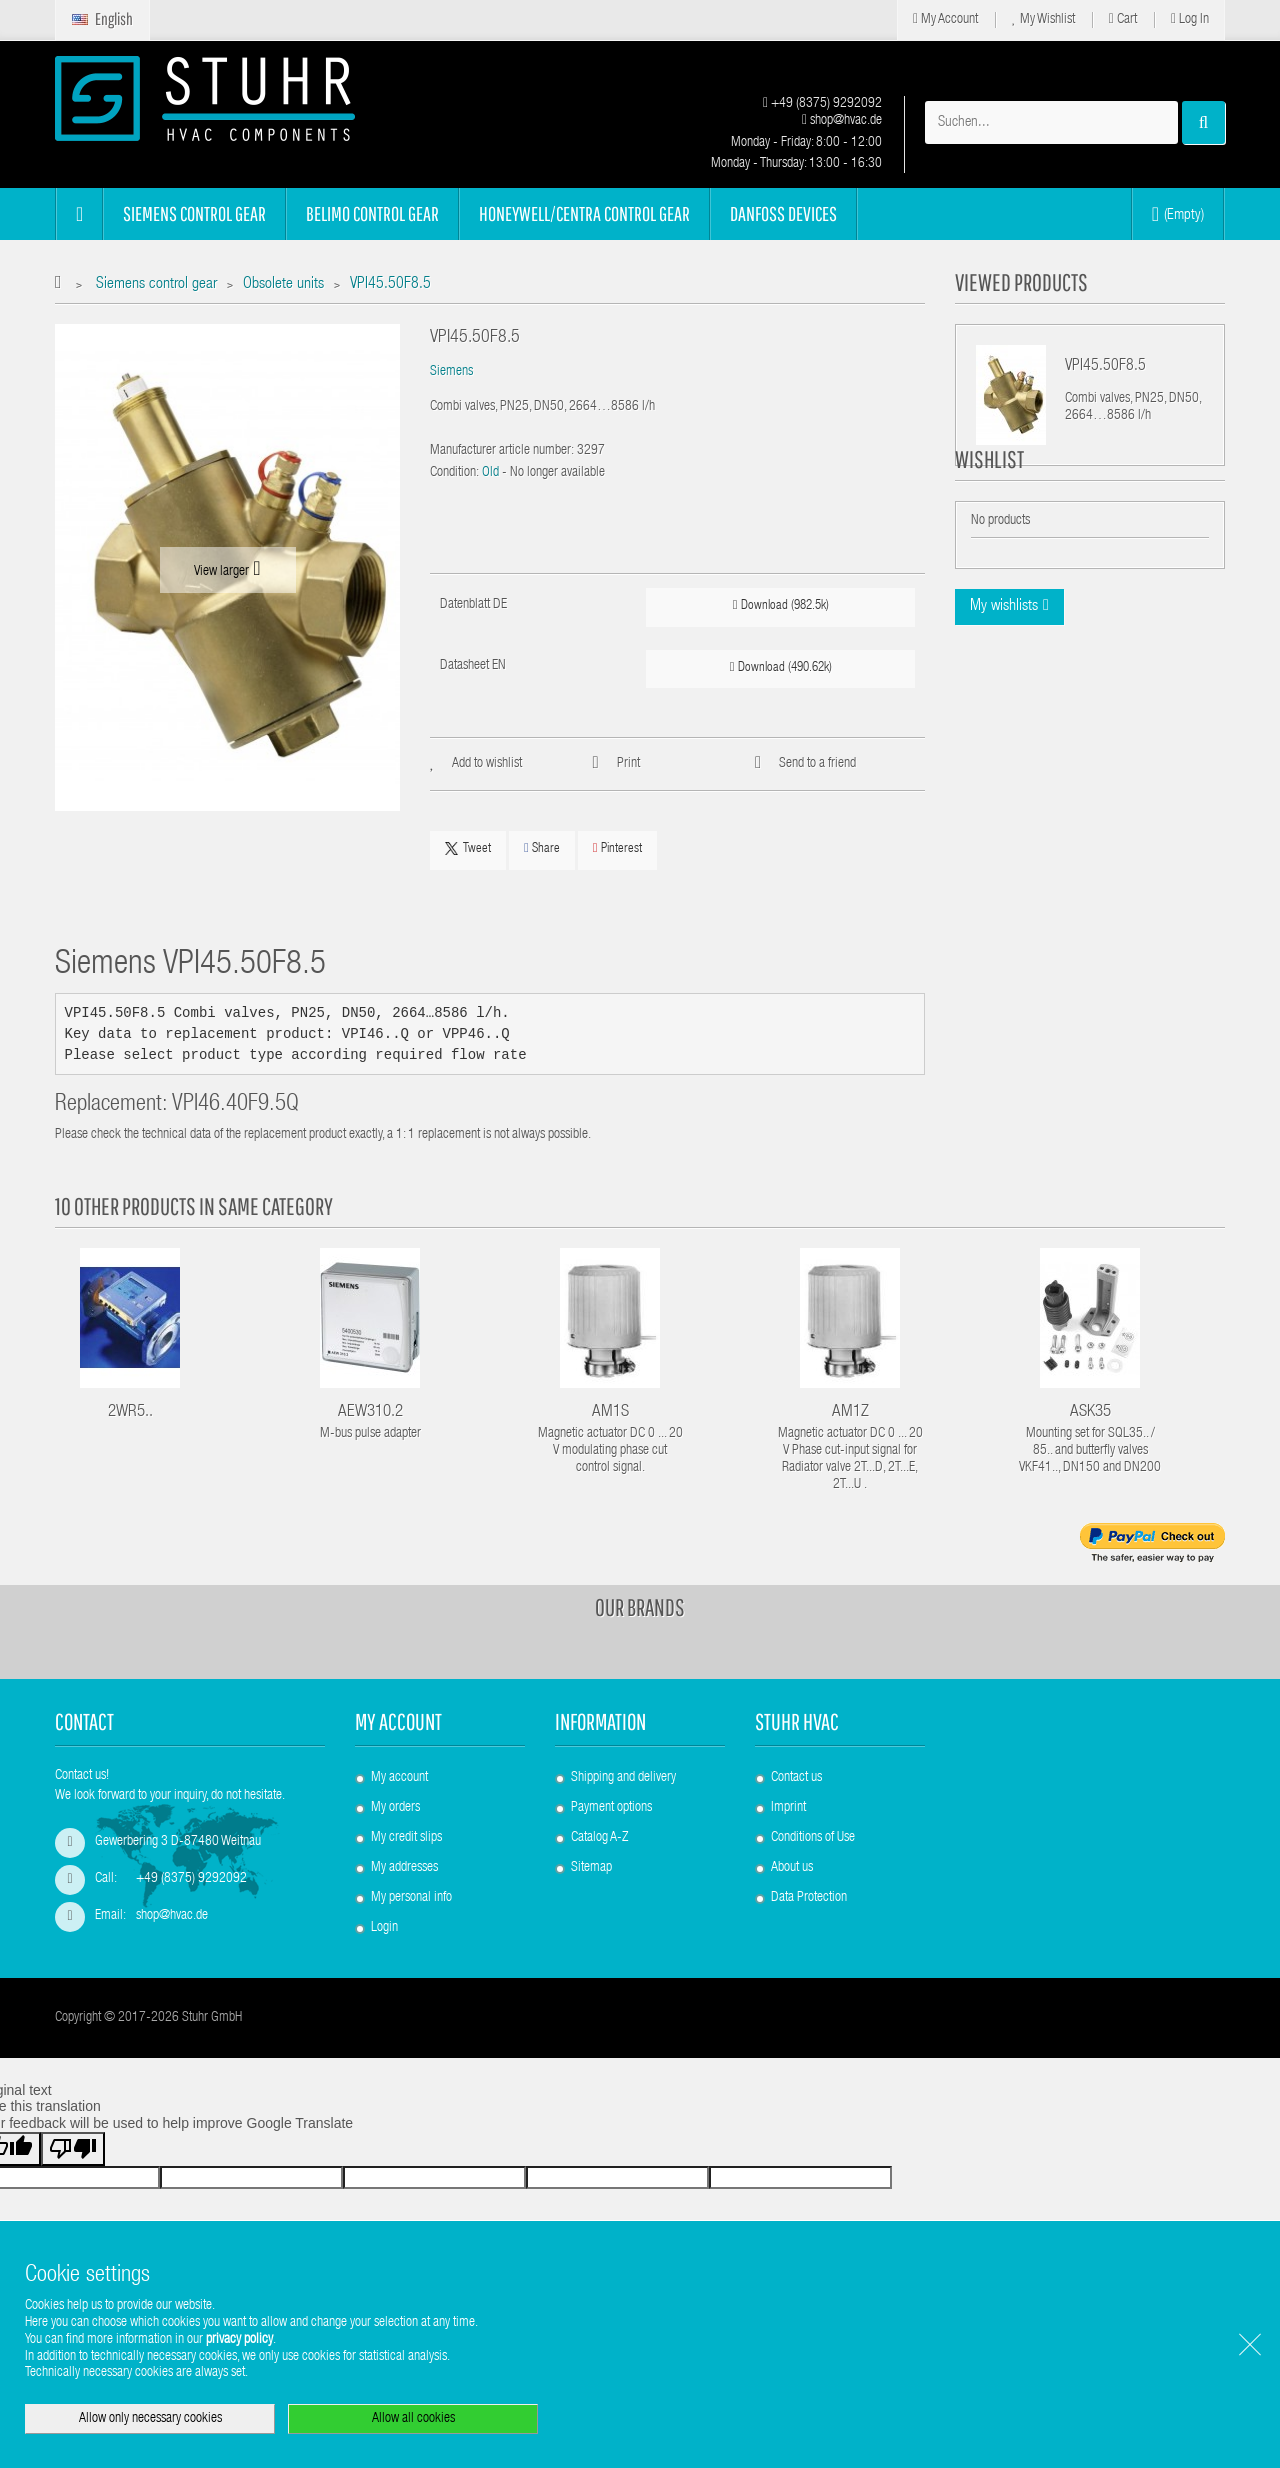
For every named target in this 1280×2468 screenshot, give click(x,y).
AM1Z (850, 1412)
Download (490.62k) (781, 667)
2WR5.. (130, 1412)
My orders (395, 1808)
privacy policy (239, 2340)
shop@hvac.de (842, 121)
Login (384, 1928)
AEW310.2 (370, 1412)
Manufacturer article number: (502, 451)
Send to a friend (817, 764)
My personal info (411, 1898)
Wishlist (989, 508)
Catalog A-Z (599, 1838)
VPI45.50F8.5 (1105, 367)
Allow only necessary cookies (150, 2419)
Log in (1190, 19)
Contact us (796, 1778)
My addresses (404, 1868)
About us (792, 1868)
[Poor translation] (73, 2173)
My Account (945, 19)
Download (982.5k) (781, 605)
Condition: (454, 473)
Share (542, 848)
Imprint (788, 1808)
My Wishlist (1043, 19)
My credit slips (406, 1838)
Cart (1123, 19)
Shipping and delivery (623, 1778)
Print (628, 764)
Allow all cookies (413, 2419)
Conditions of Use (813, 1838)
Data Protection (809, 1898)
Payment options (611, 1808)
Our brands (640, 1607)
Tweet (468, 849)
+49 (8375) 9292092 (822, 104)
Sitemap (591, 1868)
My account (398, 1721)
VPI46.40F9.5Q (235, 1105)
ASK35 (1090, 1412)
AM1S (610, 1412)
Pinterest (617, 848)
